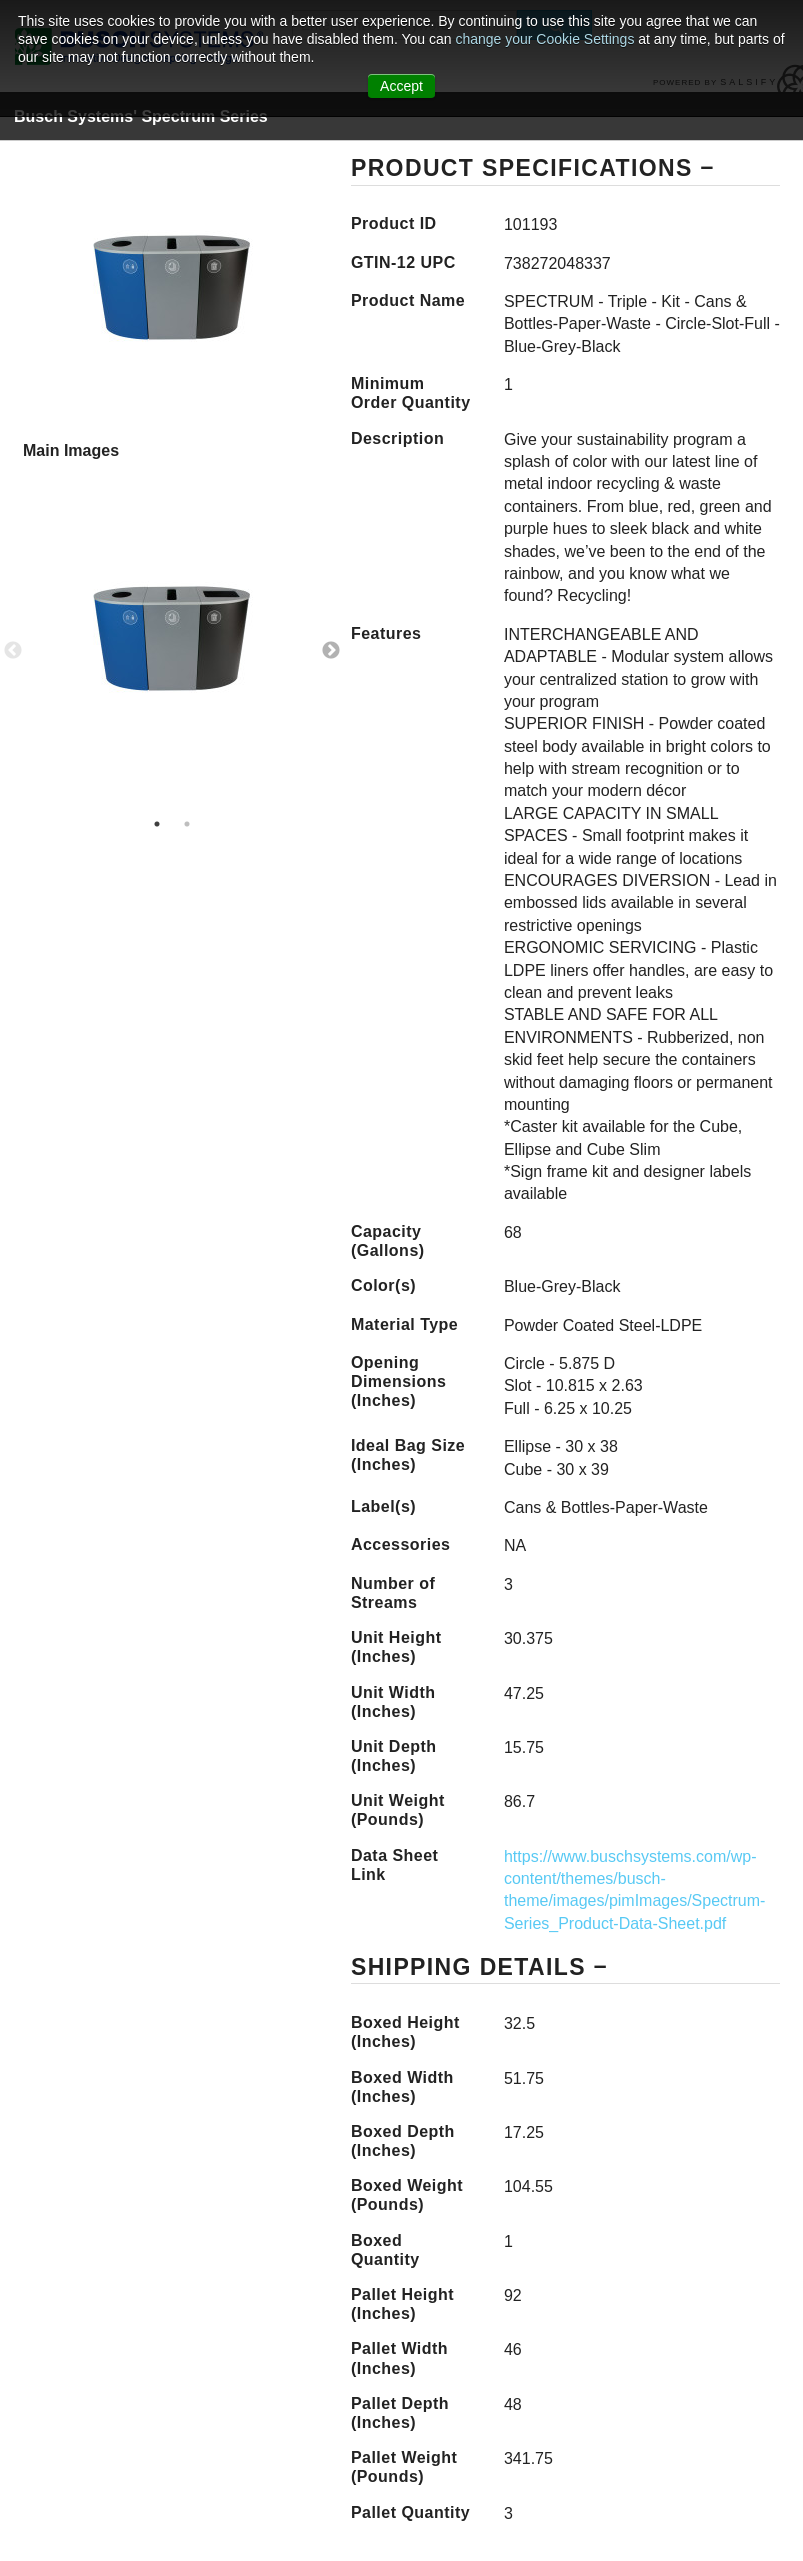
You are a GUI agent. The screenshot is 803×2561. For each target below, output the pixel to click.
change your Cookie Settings (546, 39)
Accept (401, 86)
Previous (13, 651)
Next (331, 651)
